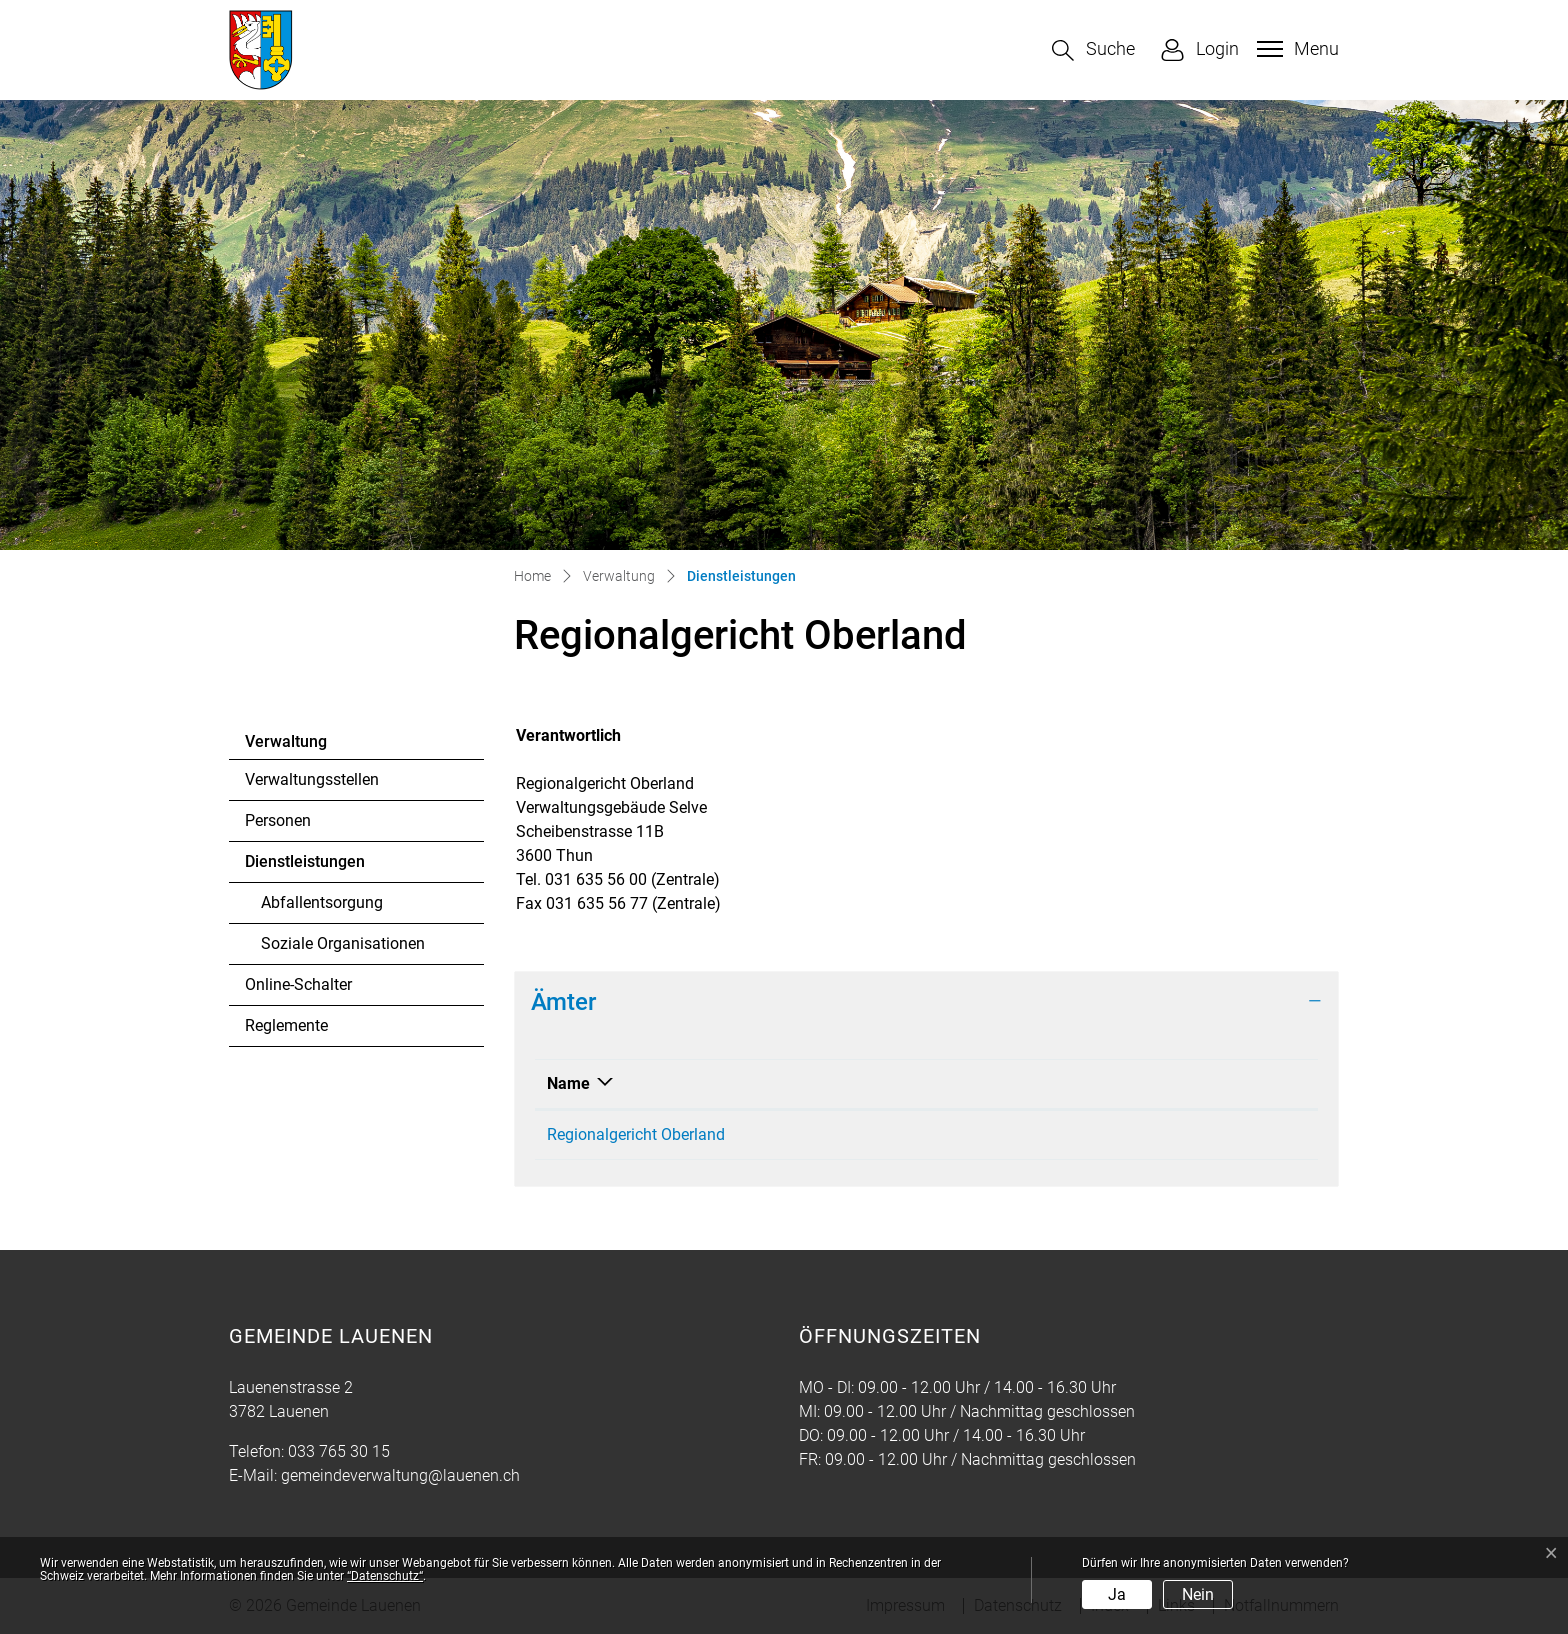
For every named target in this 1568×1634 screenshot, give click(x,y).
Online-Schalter (298, 984)
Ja (1117, 1594)
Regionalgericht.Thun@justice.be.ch (1098, 1134)
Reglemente (286, 1025)
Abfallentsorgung (322, 902)
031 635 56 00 (859, 1134)
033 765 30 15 (339, 1451)
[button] (1093, 50)
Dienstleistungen (304, 867)
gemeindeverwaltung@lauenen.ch (400, 1475)
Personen (278, 820)
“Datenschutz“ (385, 1576)
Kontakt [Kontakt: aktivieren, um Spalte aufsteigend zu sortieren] (1000, 1083)
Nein (1198, 1594)
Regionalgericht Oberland (636, 1134)
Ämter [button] (563, 1002)
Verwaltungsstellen (312, 779)
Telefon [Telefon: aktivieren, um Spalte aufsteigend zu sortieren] (835, 1083)
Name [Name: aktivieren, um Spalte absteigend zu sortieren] (568, 1083)
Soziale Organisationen (343, 943)
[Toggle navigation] (1295, 49)
